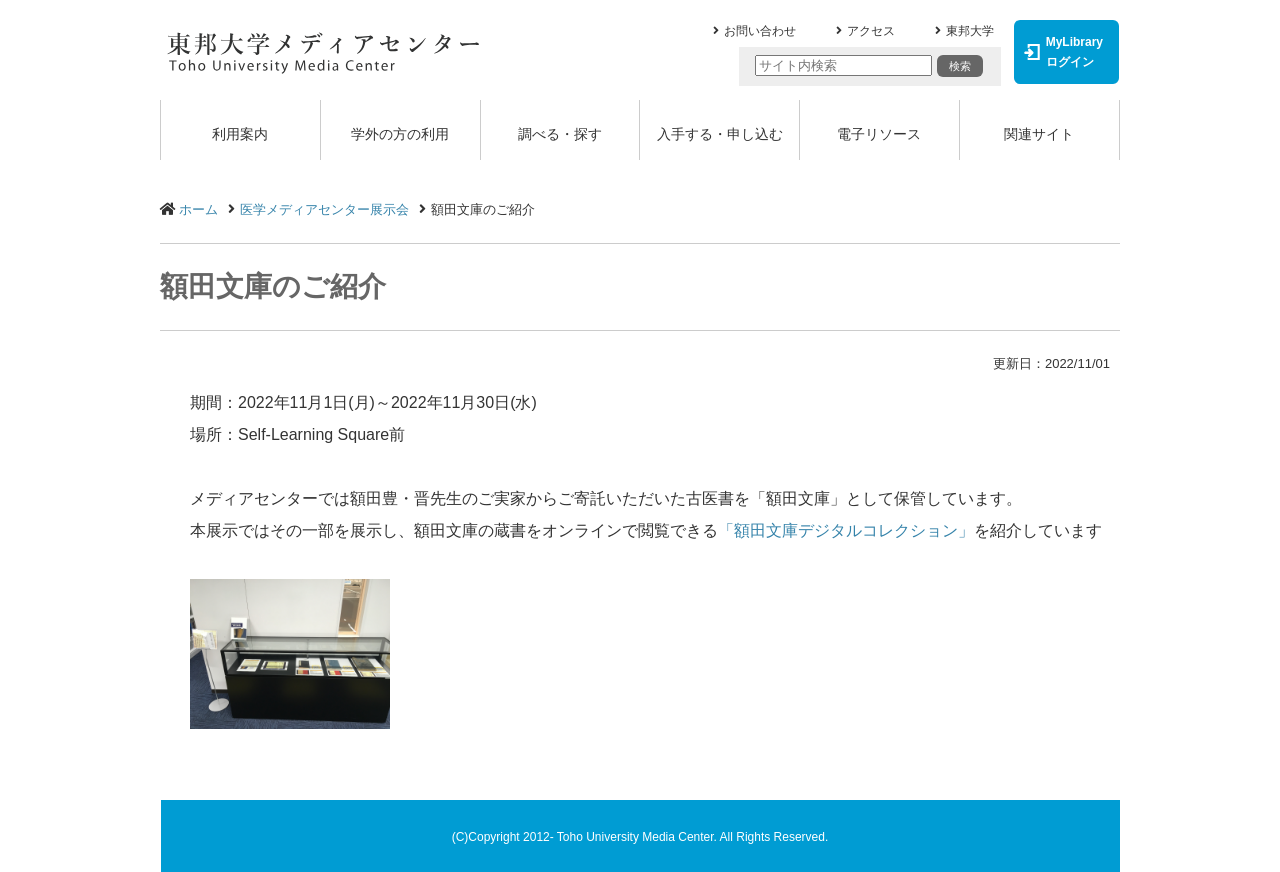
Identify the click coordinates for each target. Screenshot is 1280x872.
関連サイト (1039, 134)
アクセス (871, 31)
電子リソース (879, 134)
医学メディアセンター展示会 (324, 209)
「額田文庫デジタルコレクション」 (846, 530)
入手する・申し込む (720, 134)
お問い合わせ (760, 31)
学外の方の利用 (400, 134)
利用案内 (240, 134)
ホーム (198, 209)
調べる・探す (560, 134)
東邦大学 (970, 31)
